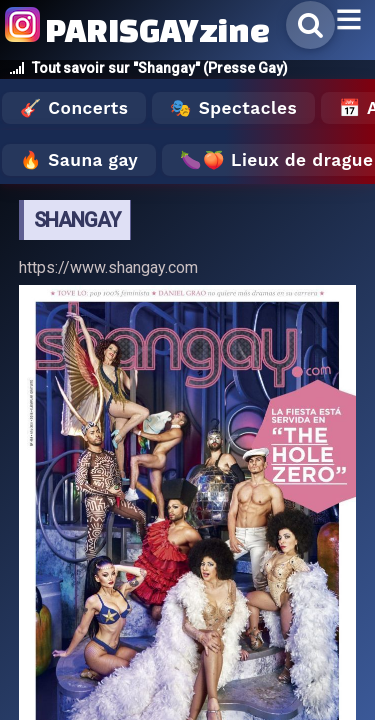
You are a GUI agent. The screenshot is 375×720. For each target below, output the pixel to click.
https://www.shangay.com (108, 267)
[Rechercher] (310, 25)
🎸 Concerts (74, 108)
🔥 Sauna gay (79, 160)
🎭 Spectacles (233, 108)
